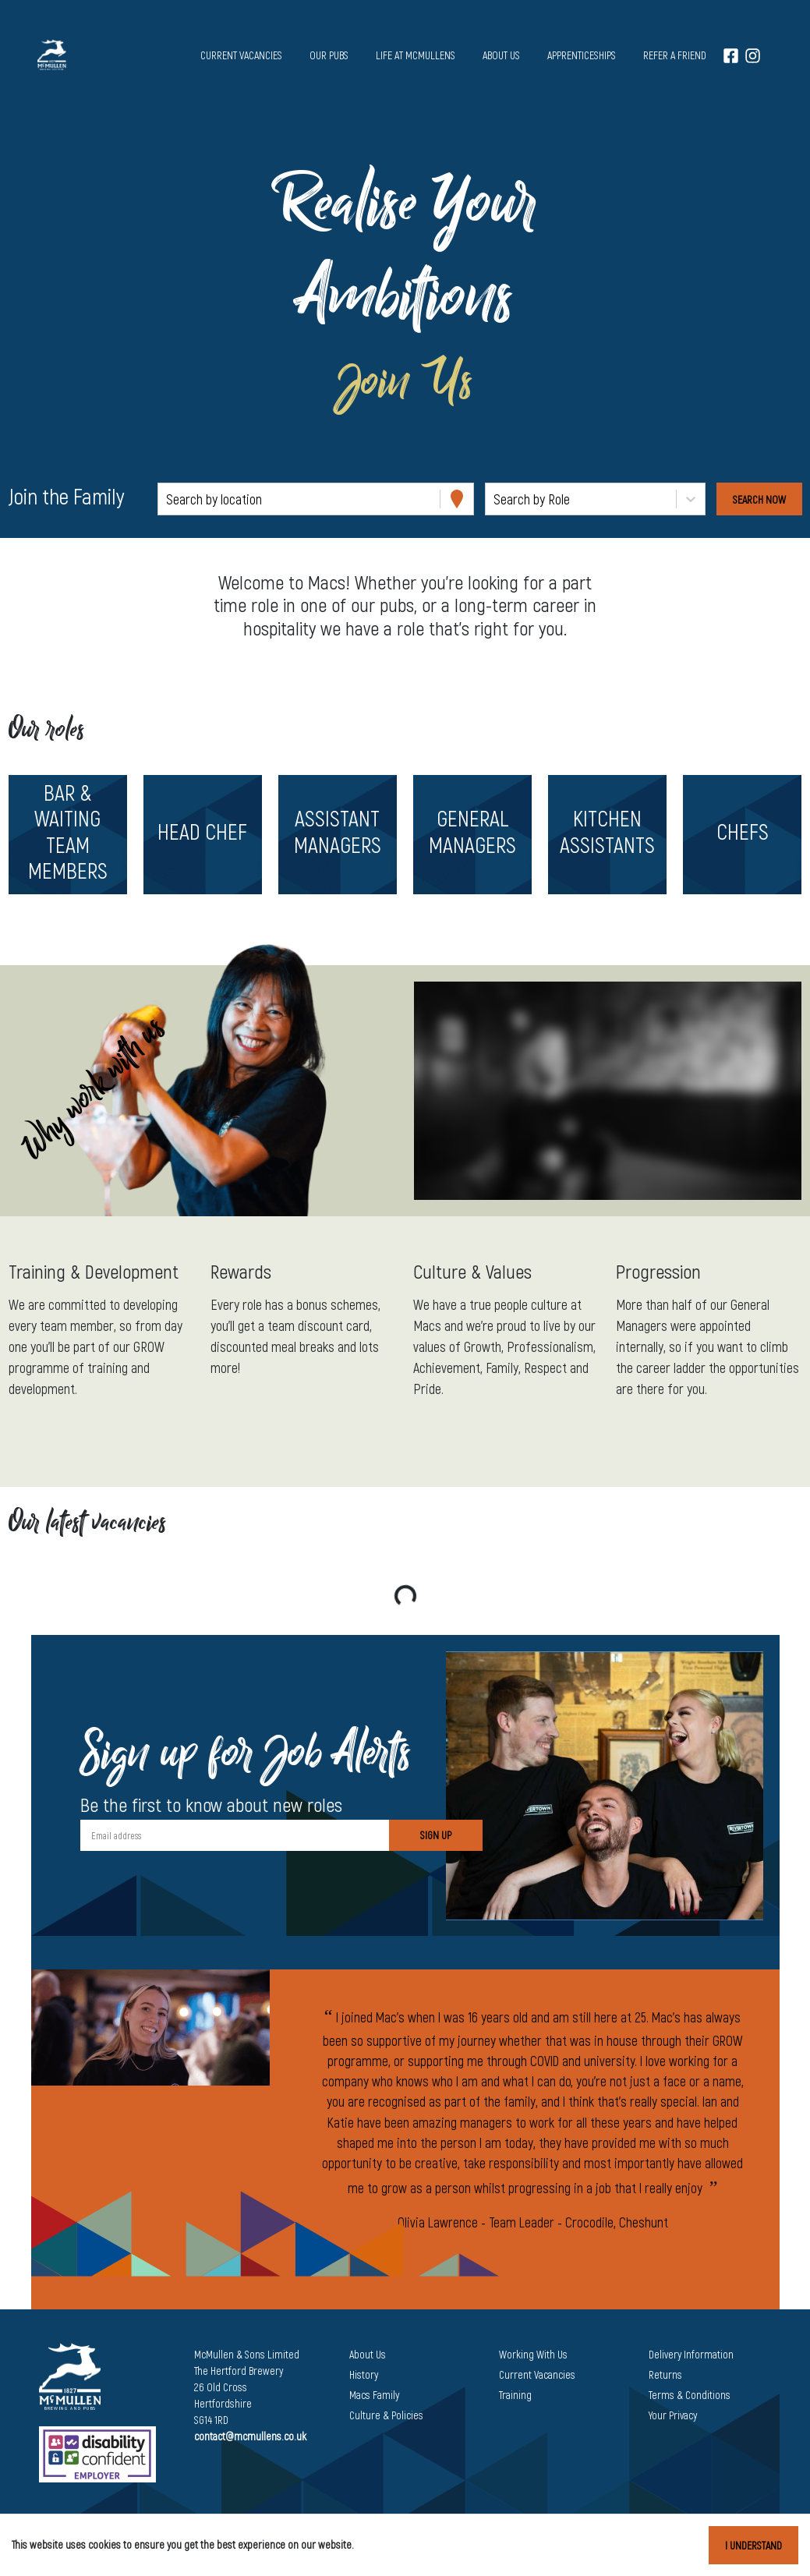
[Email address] (234, 1835)
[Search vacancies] (759, 499)
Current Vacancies (537, 2374)
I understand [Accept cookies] (753, 2545)
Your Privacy (673, 2415)
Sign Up (435, 1835)
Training (515, 2394)
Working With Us (533, 2354)
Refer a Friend (674, 55)
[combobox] (167, 499)
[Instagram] (753, 54)
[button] (67, 834)
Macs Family (374, 2394)
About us (501, 55)
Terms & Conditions (689, 2394)
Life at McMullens (415, 55)
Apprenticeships (581, 55)
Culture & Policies (386, 2415)
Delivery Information (691, 2354)
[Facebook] (731, 54)
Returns (665, 2374)
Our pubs (328, 55)
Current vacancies (241, 55)
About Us (367, 2354)
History (363, 2374)
